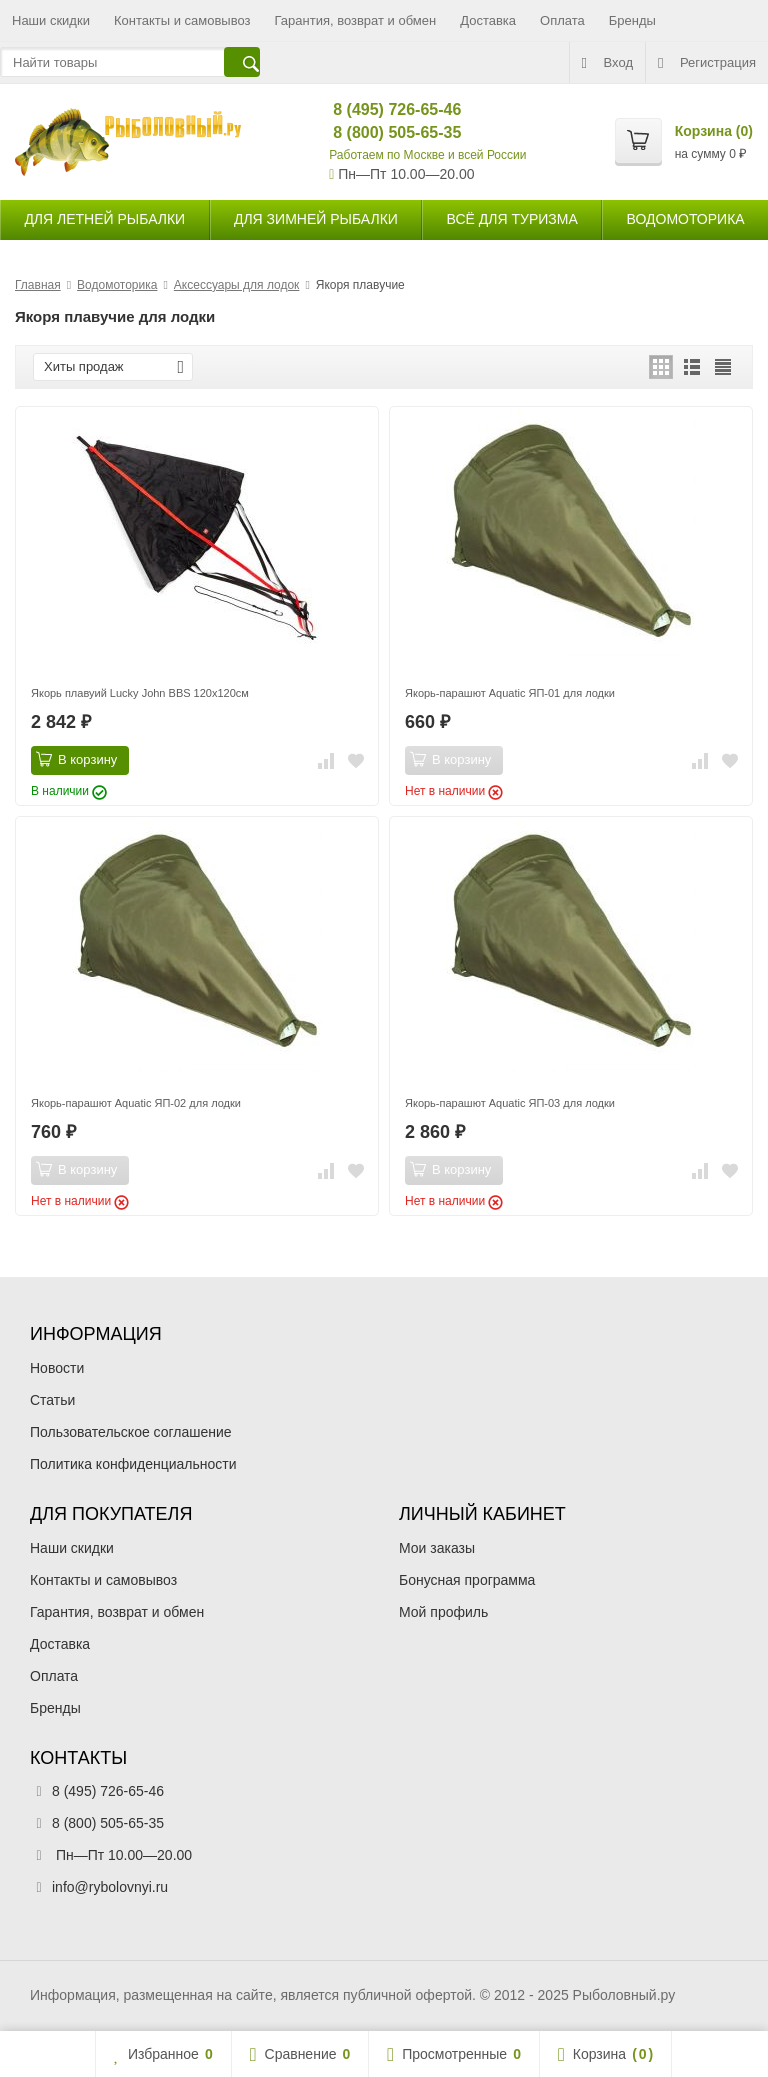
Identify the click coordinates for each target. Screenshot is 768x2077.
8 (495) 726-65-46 (380, 109)
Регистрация (707, 63)
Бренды (632, 20)
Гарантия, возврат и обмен (356, 20)
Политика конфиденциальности (133, 1464)
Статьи (52, 1400)
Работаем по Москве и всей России (427, 155)
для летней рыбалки (104, 219)
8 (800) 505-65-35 (380, 132)
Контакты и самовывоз (182, 20)
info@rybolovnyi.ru (110, 1887)
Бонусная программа (467, 1580)
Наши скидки (51, 20)
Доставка (488, 20)
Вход (607, 63)
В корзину (76, 759)
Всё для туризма (512, 219)
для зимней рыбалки (316, 219)
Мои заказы (437, 1548)
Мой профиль (443, 1612)
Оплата (562, 20)
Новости (57, 1368)
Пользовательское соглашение (131, 1432)
